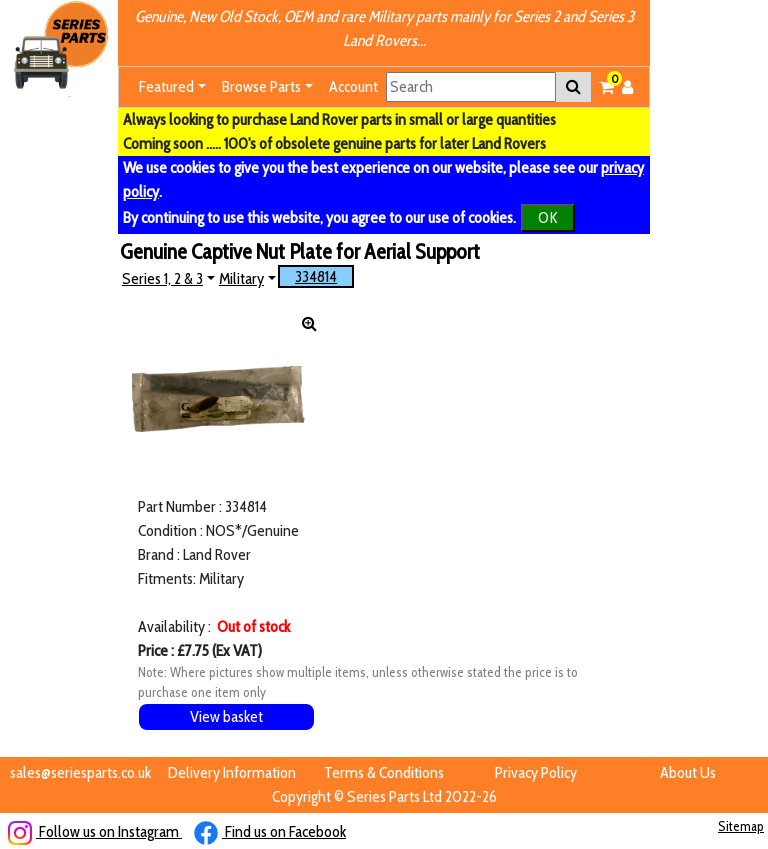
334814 (316, 276)
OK (548, 217)
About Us (688, 772)
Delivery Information (232, 772)
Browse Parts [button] (261, 86)
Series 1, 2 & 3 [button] (162, 278)
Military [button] (241, 278)
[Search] (471, 87)
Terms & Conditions (384, 772)
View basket (226, 716)
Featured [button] (166, 86)
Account (353, 86)
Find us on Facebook (270, 831)
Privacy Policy (536, 772)
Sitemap (741, 826)
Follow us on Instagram (95, 831)
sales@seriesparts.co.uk (80, 772)
